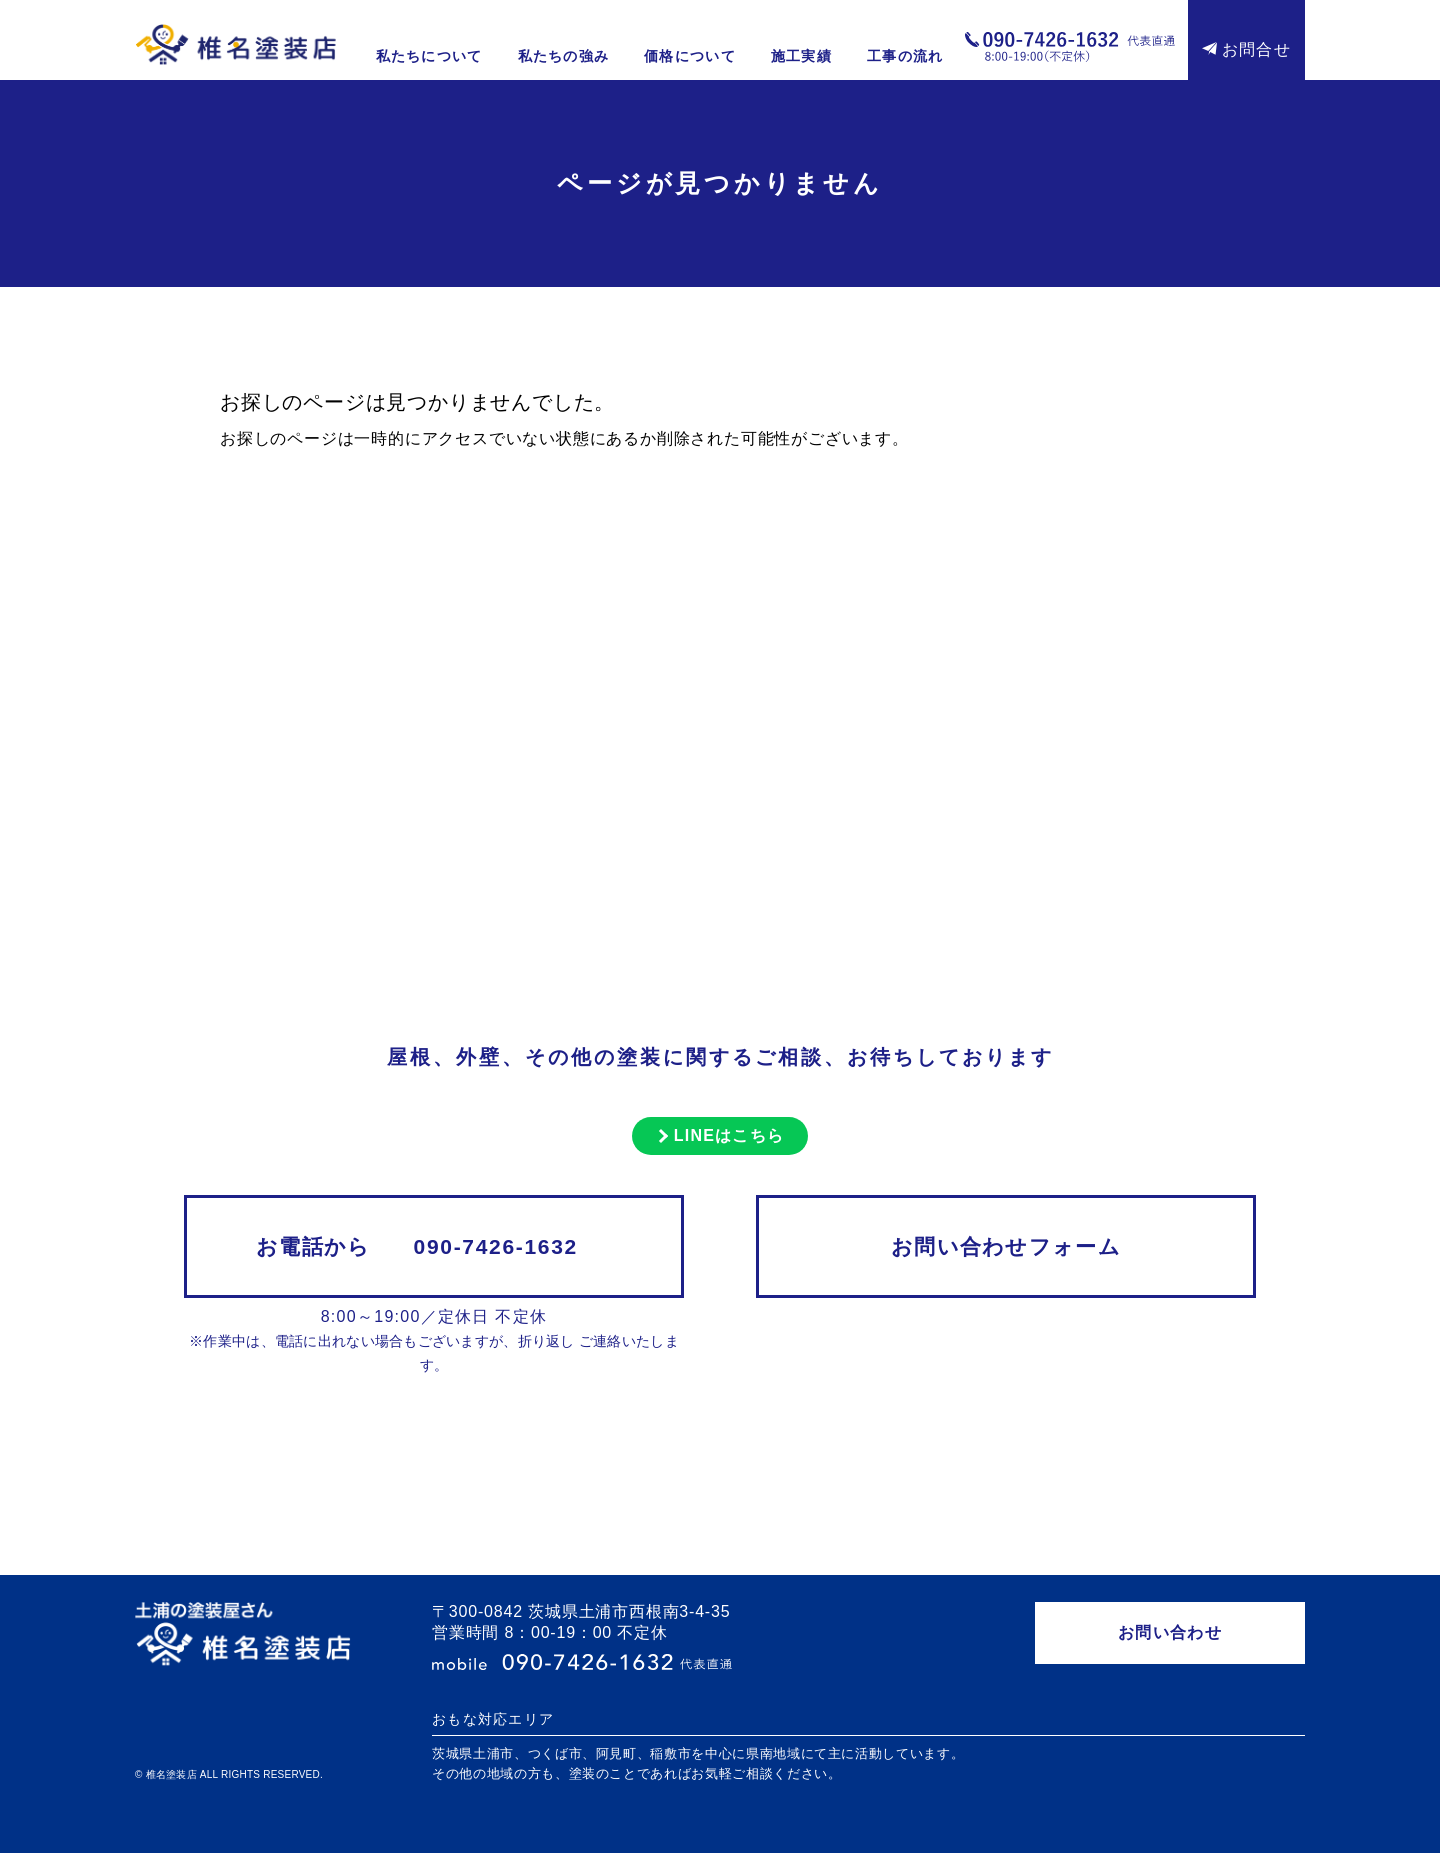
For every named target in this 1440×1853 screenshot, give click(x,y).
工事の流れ (905, 56)
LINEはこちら (729, 1135)
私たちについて (429, 56)
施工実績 (801, 56)
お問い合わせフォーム (1006, 1246)
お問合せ (1256, 49)
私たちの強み (564, 56)
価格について (690, 56)
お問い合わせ (1170, 1632)
